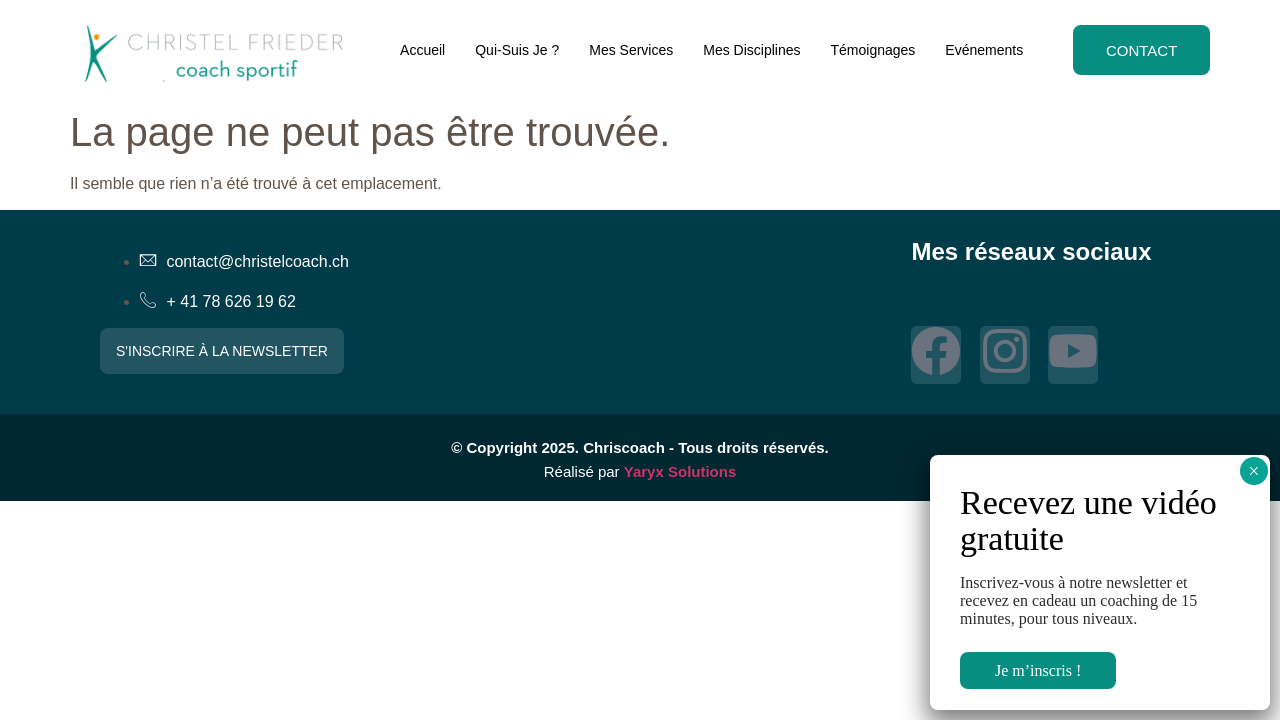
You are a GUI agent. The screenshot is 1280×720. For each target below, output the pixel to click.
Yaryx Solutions (680, 471)
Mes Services (629, 50)
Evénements (982, 50)
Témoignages (870, 50)
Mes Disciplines (749, 50)
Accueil (420, 50)
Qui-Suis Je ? (515, 50)
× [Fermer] (1253, 471)
